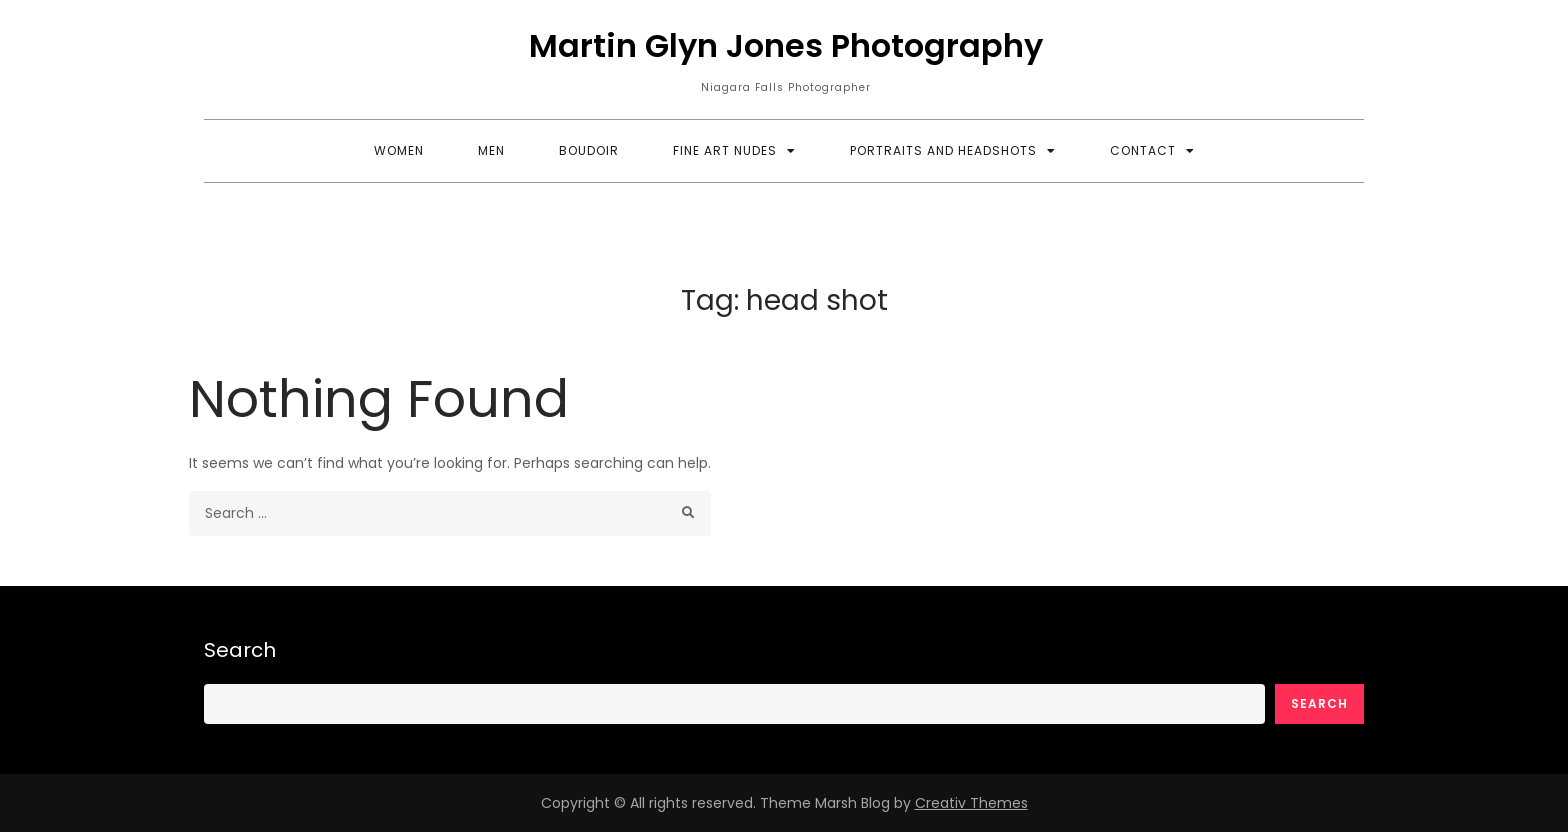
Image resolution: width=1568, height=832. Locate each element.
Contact (1143, 150)
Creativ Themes (971, 803)
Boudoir (589, 150)
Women (399, 150)
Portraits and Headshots (943, 150)
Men (491, 150)
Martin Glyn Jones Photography (786, 45)
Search (240, 650)
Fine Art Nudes (725, 150)
